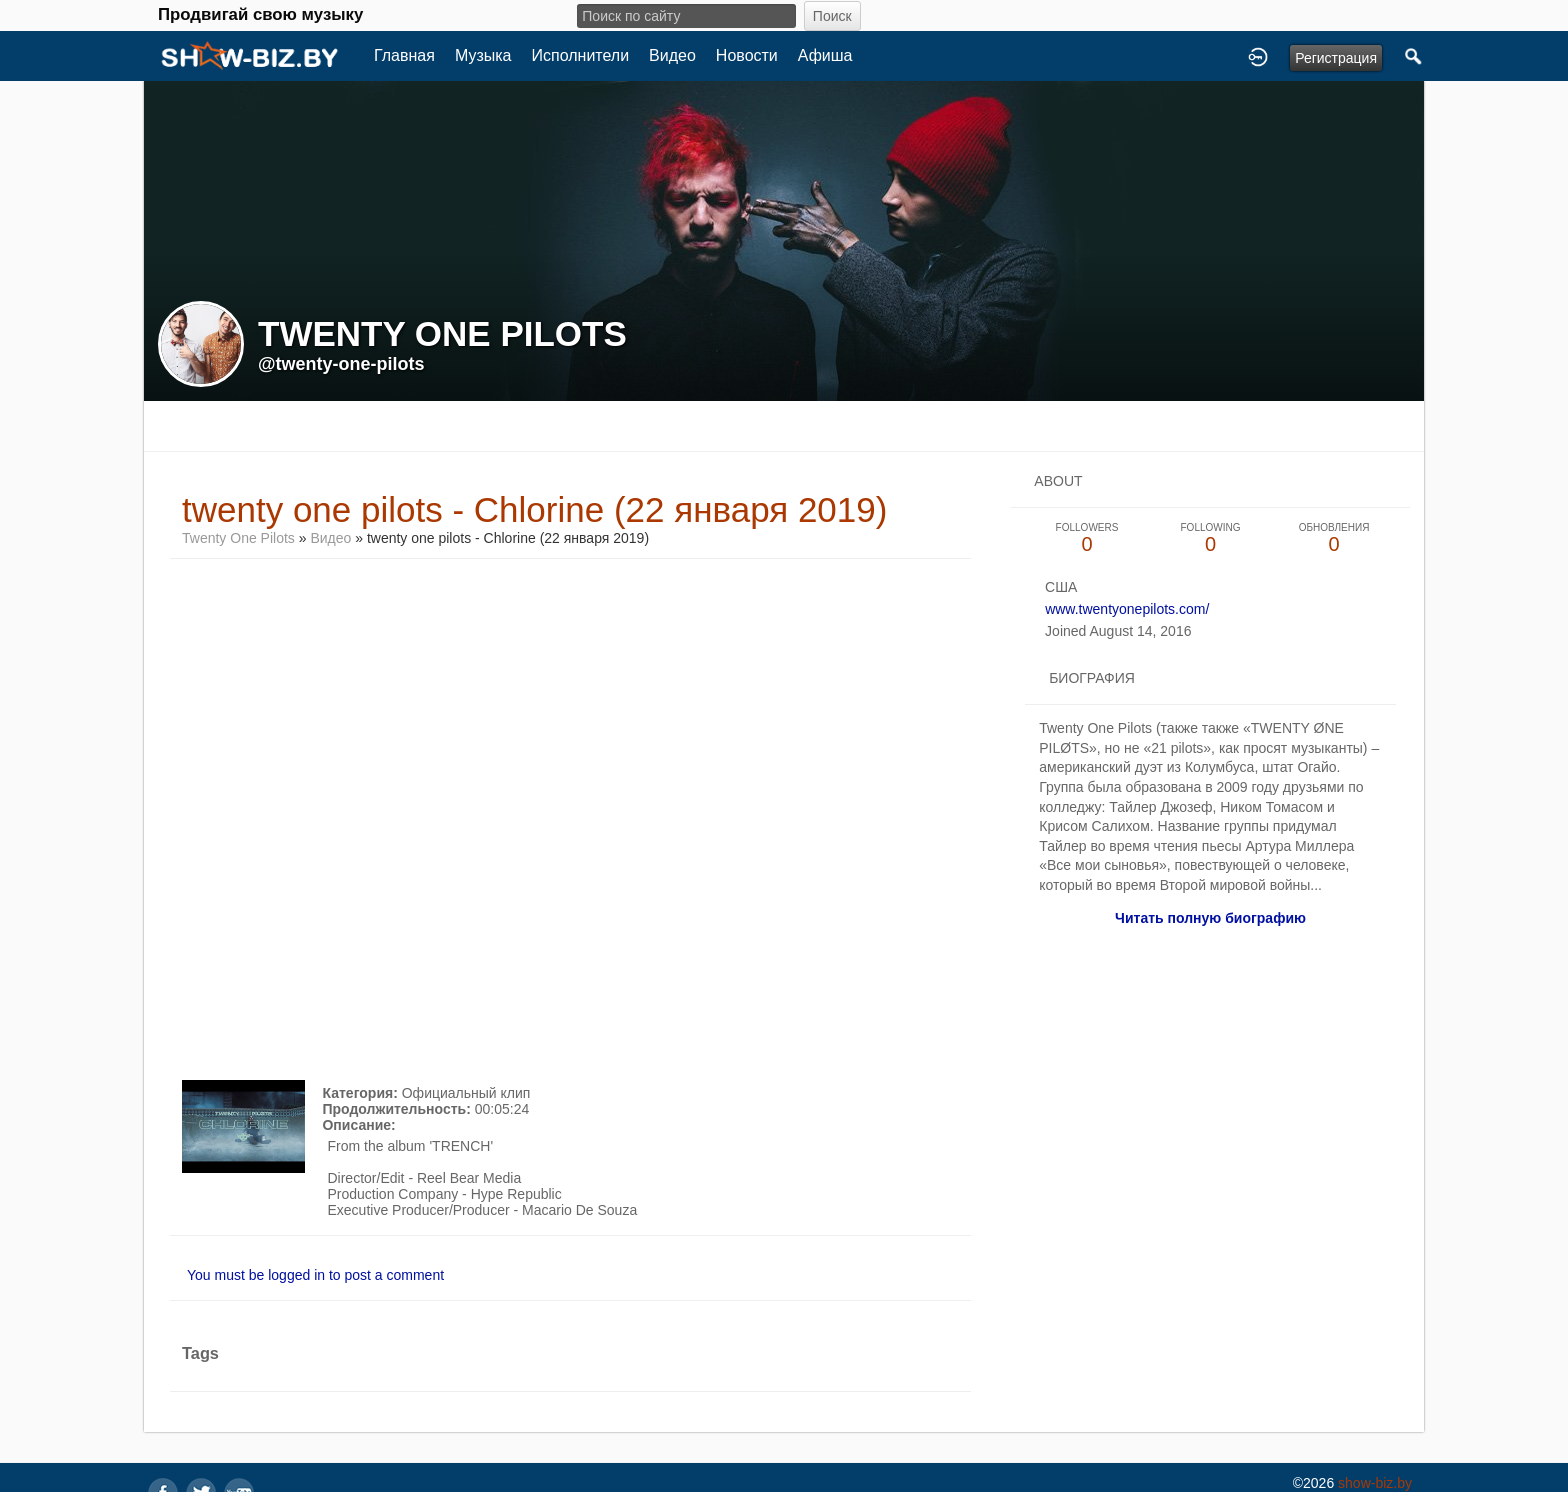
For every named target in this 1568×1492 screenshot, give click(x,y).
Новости (747, 55)
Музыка (483, 55)
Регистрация (1336, 58)
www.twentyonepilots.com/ (1127, 609)
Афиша (825, 55)
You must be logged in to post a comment (315, 1275)
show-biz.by (1375, 1483)
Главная (404, 55)
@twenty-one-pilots (341, 364)
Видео (672, 55)
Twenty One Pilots (238, 538)
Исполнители (581, 55)
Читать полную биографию (1210, 918)
